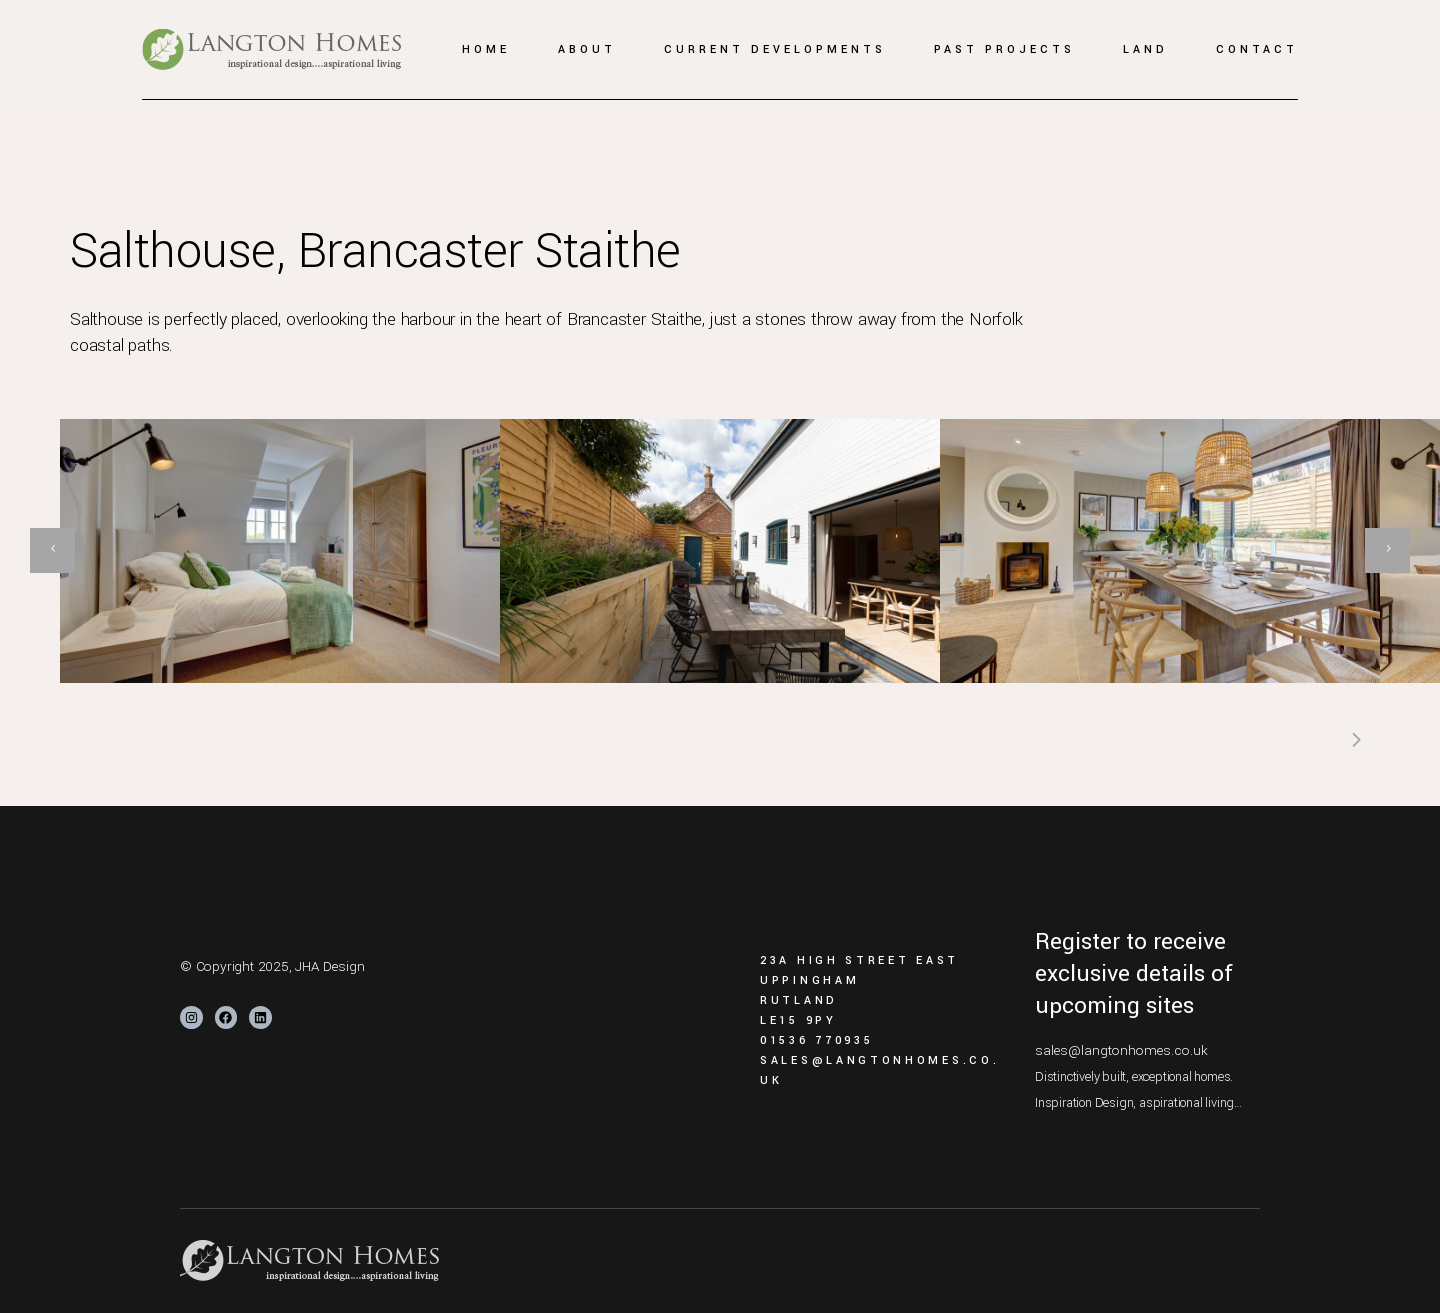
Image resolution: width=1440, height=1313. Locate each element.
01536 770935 (816, 1040)
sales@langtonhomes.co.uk (1121, 1050)
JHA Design (330, 966)
